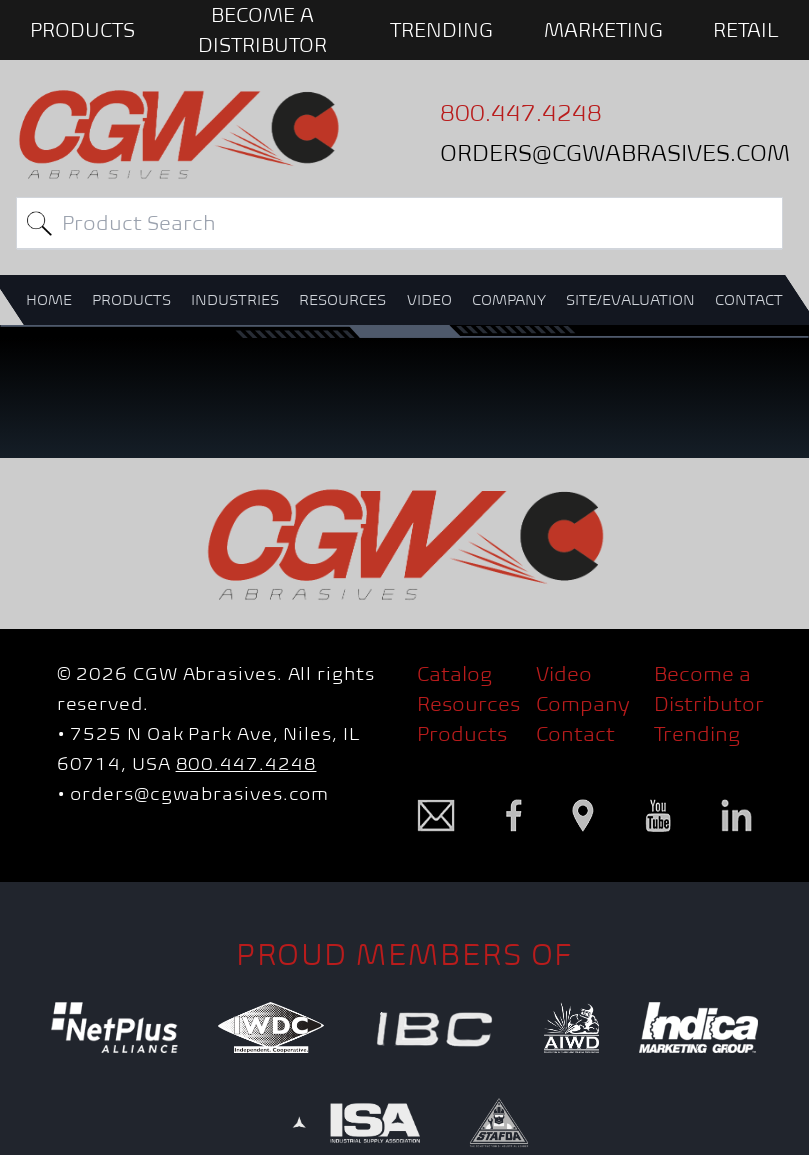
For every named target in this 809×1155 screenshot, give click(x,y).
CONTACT (749, 299)
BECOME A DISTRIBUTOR (262, 30)
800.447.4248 (246, 763)
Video (564, 674)
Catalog (454, 674)
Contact (575, 734)
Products (462, 734)
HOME (49, 299)
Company (583, 704)
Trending (441, 30)
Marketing (603, 30)
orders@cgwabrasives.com (199, 793)
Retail (746, 30)
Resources (468, 704)
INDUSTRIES (235, 299)
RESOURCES (342, 299)
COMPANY (509, 299)
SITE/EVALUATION (630, 299)
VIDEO (429, 299)
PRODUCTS (82, 30)
